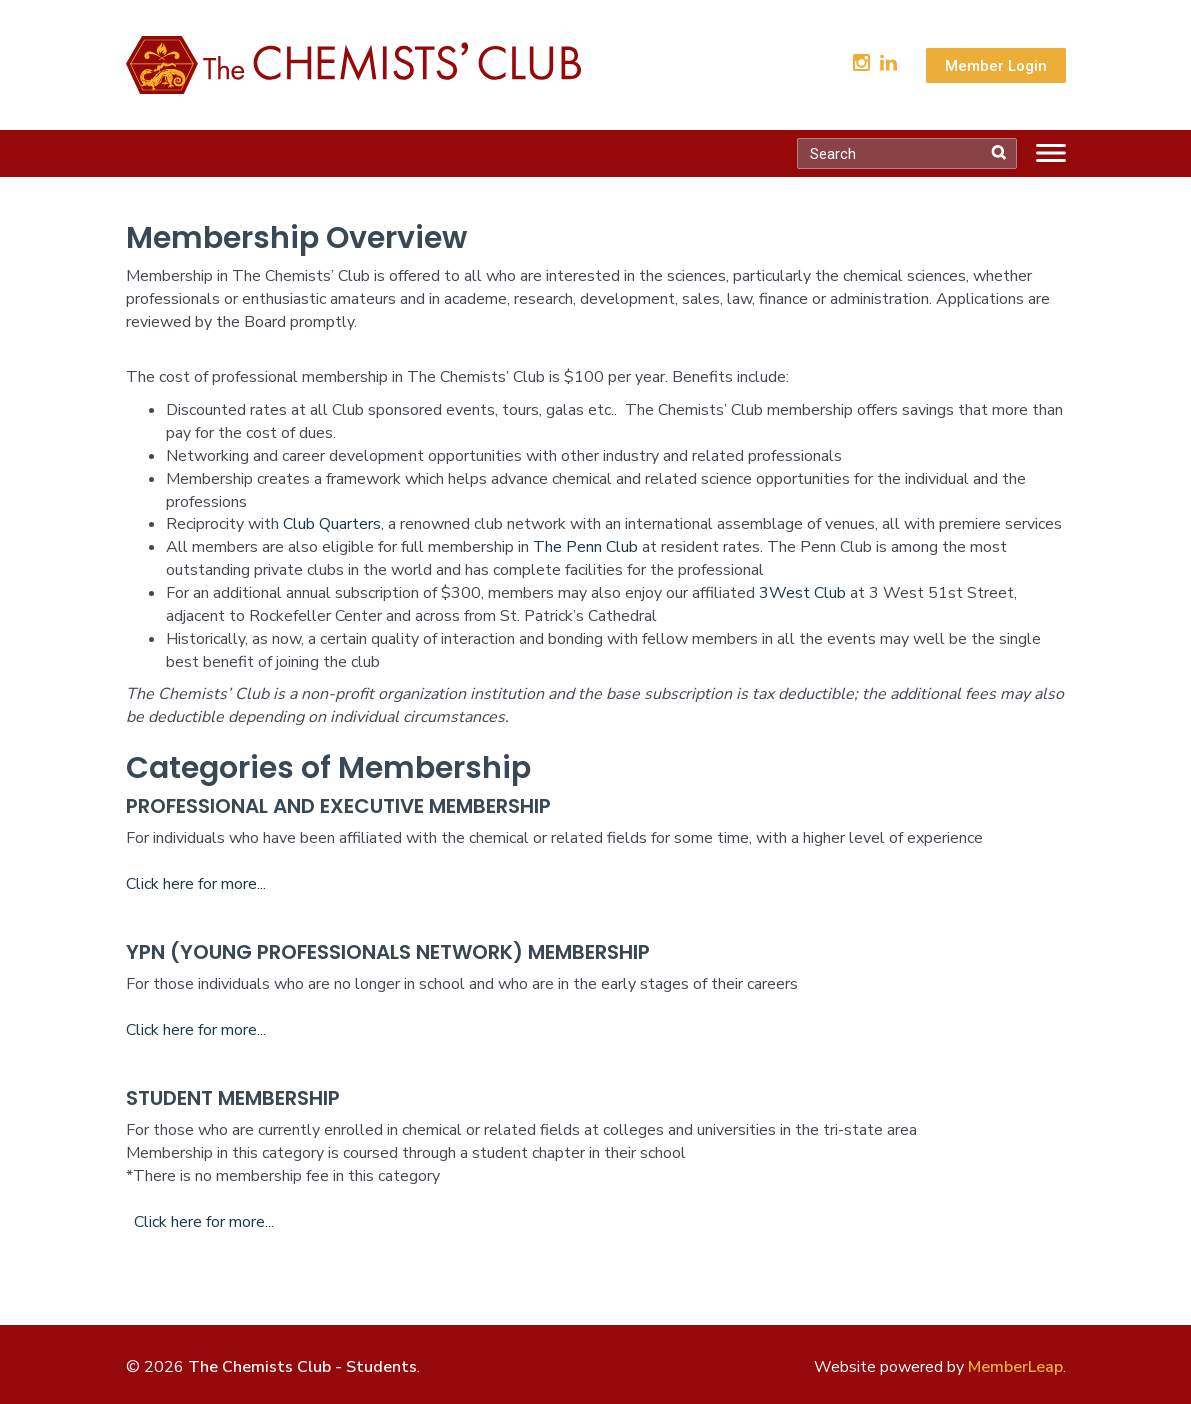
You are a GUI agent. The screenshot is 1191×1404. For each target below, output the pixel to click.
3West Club (802, 593)
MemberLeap (1015, 1367)
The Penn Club (585, 547)
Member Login (996, 66)
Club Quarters (332, 524)
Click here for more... (196, 884)
